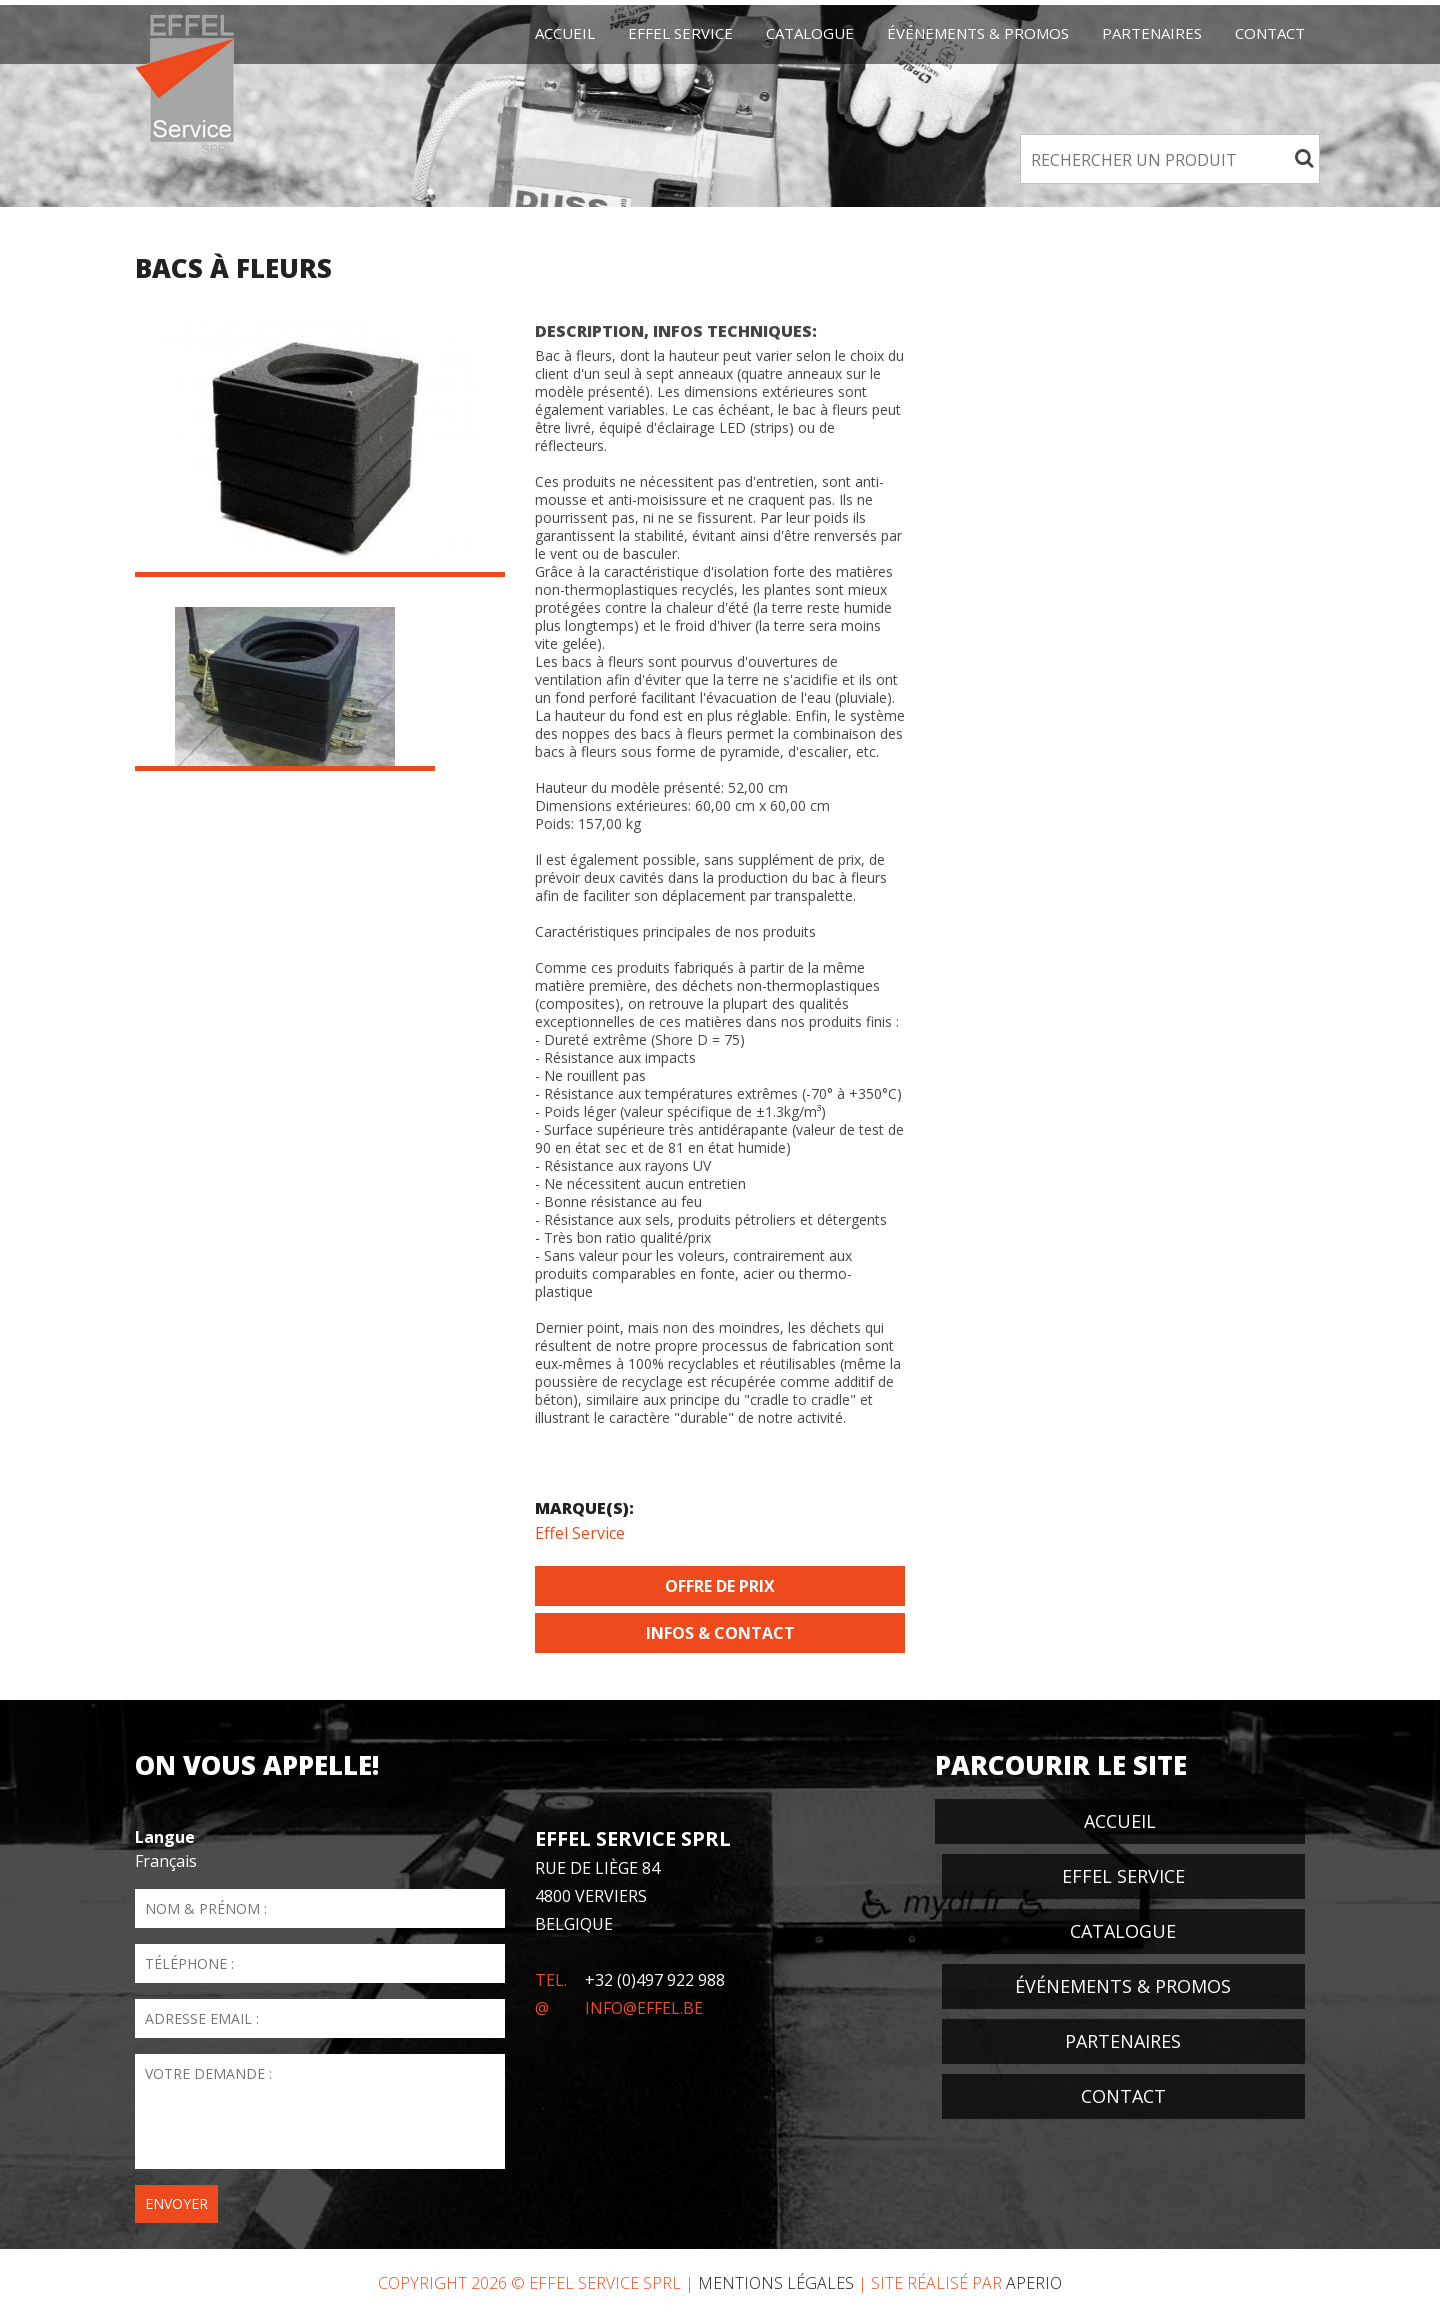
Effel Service (580, 1533)
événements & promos (978, 33)
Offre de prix (720, 1586)
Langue (165, 1837)
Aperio (1034, 2283)
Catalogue (810, 33)
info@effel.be (644, 2008)
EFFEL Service (680, 33)
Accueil (565, 33)
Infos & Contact (720, 1633)
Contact (1270, 33)
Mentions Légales (776, 2283)
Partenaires (1152, 33)
